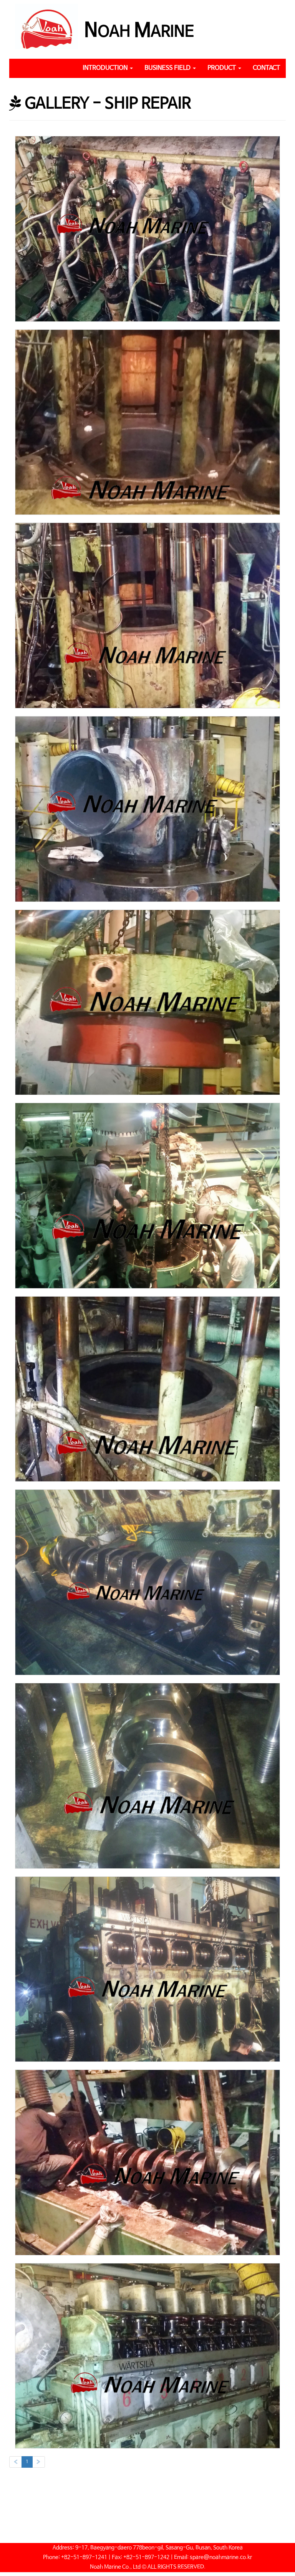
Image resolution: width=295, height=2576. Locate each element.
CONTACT (266, 68)
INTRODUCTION (108, 68)
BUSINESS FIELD (170, 68)
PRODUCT (224, 68)
